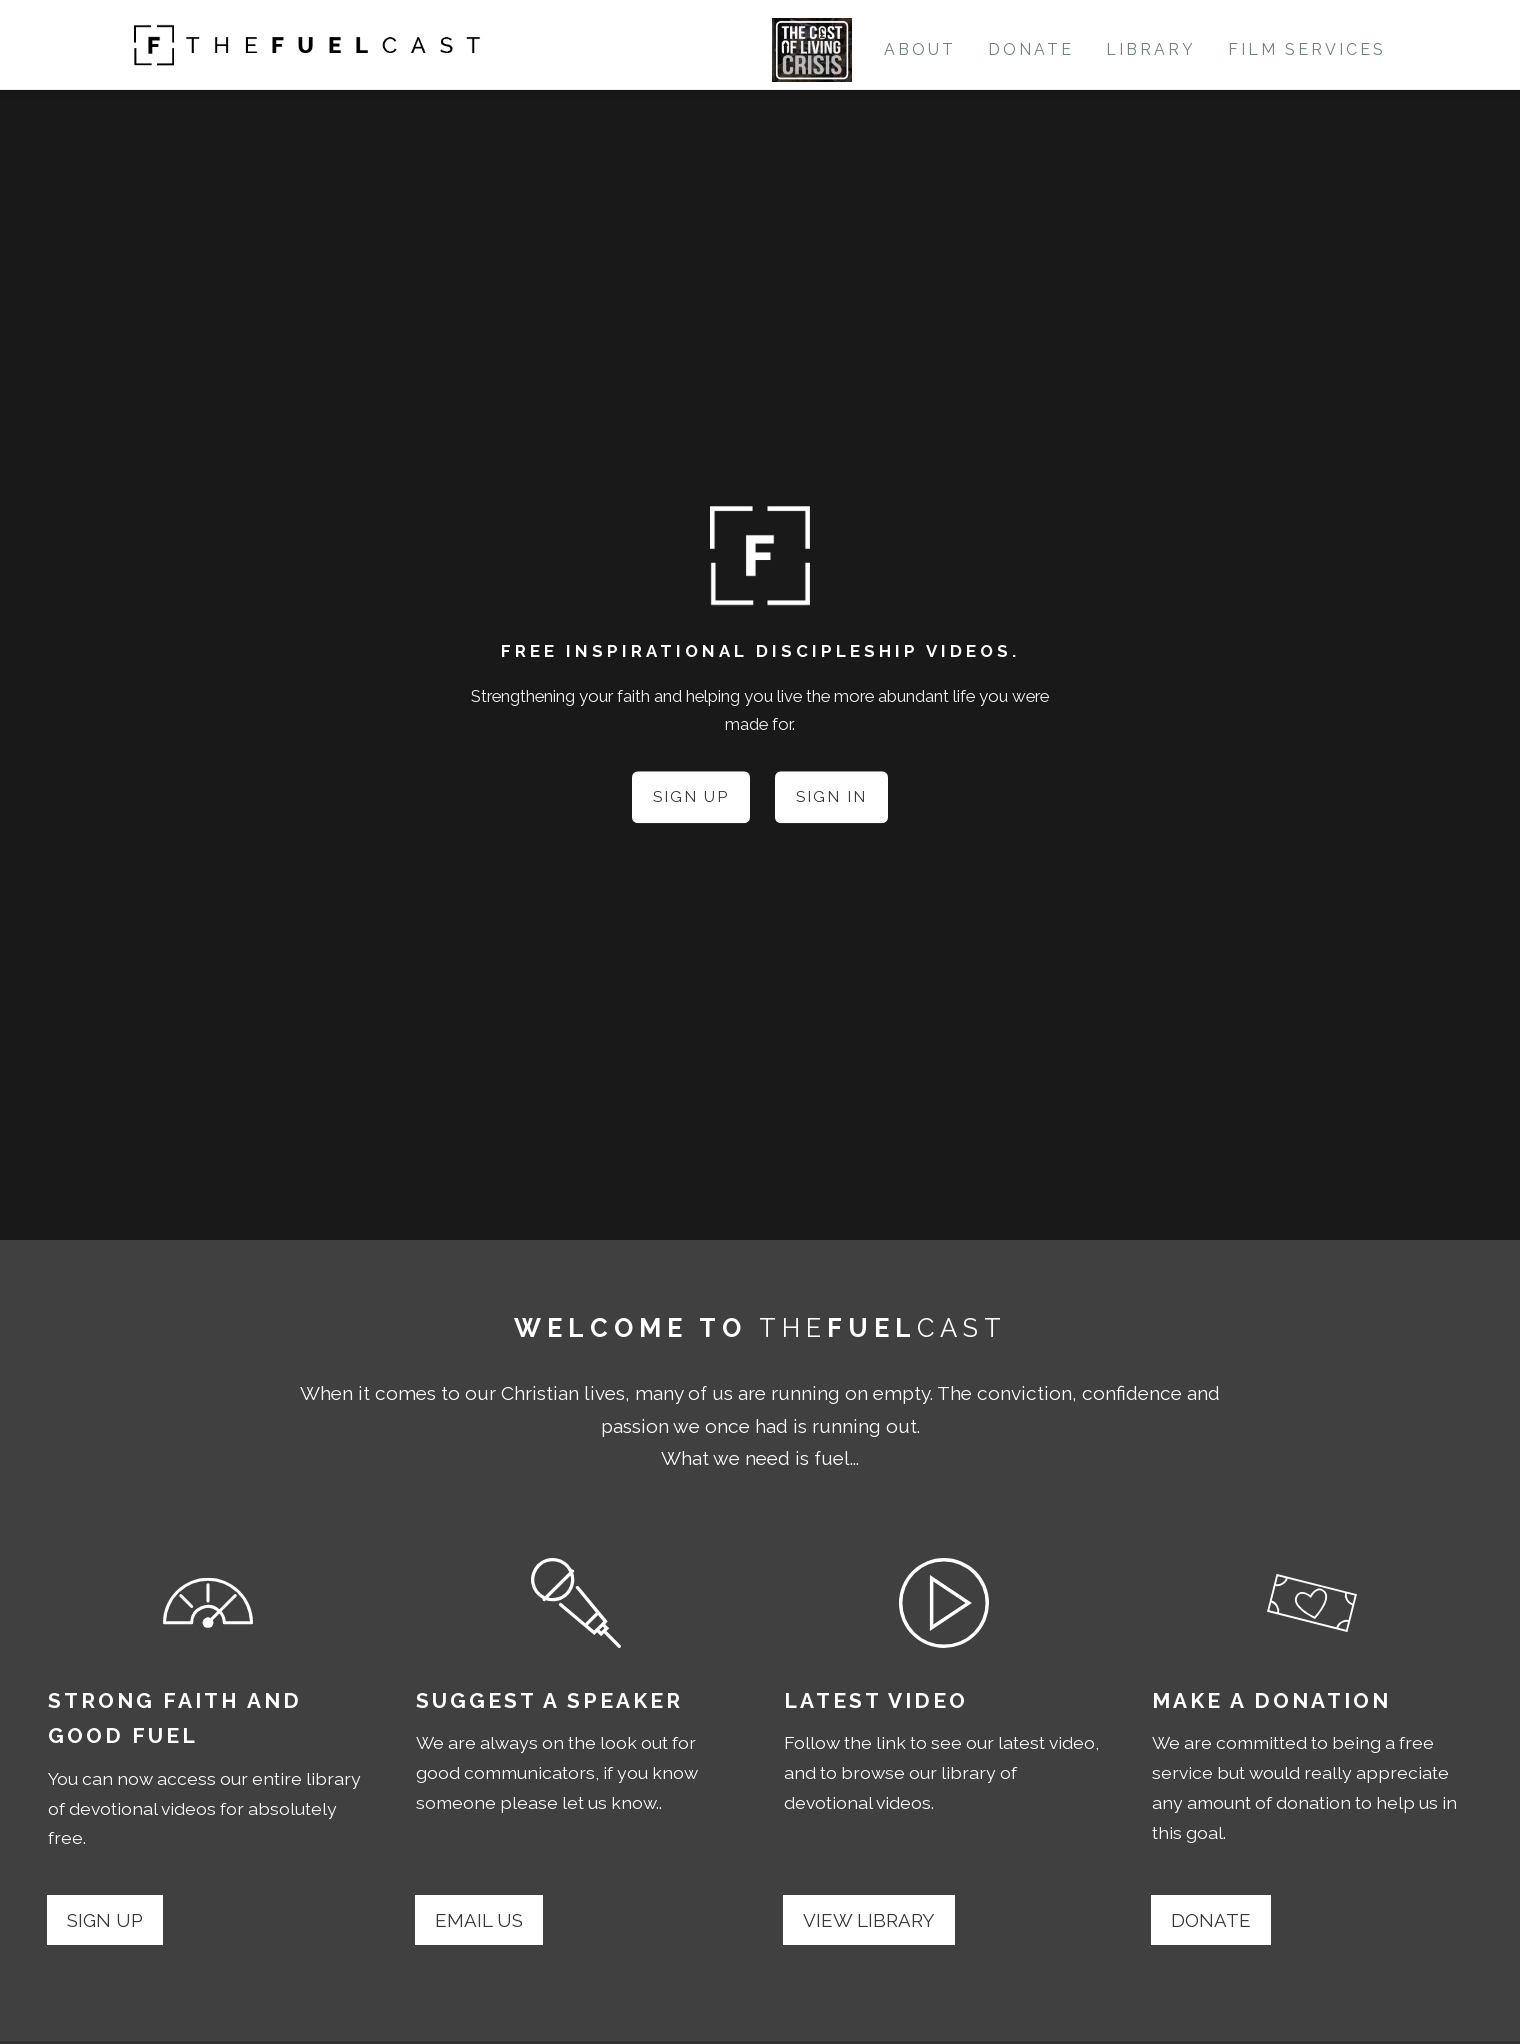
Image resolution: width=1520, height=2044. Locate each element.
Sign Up (690, 797)
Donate (1031, 49)
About (920, 49)
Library (1151, 49)
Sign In (832, 797)
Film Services (1307, 49)
